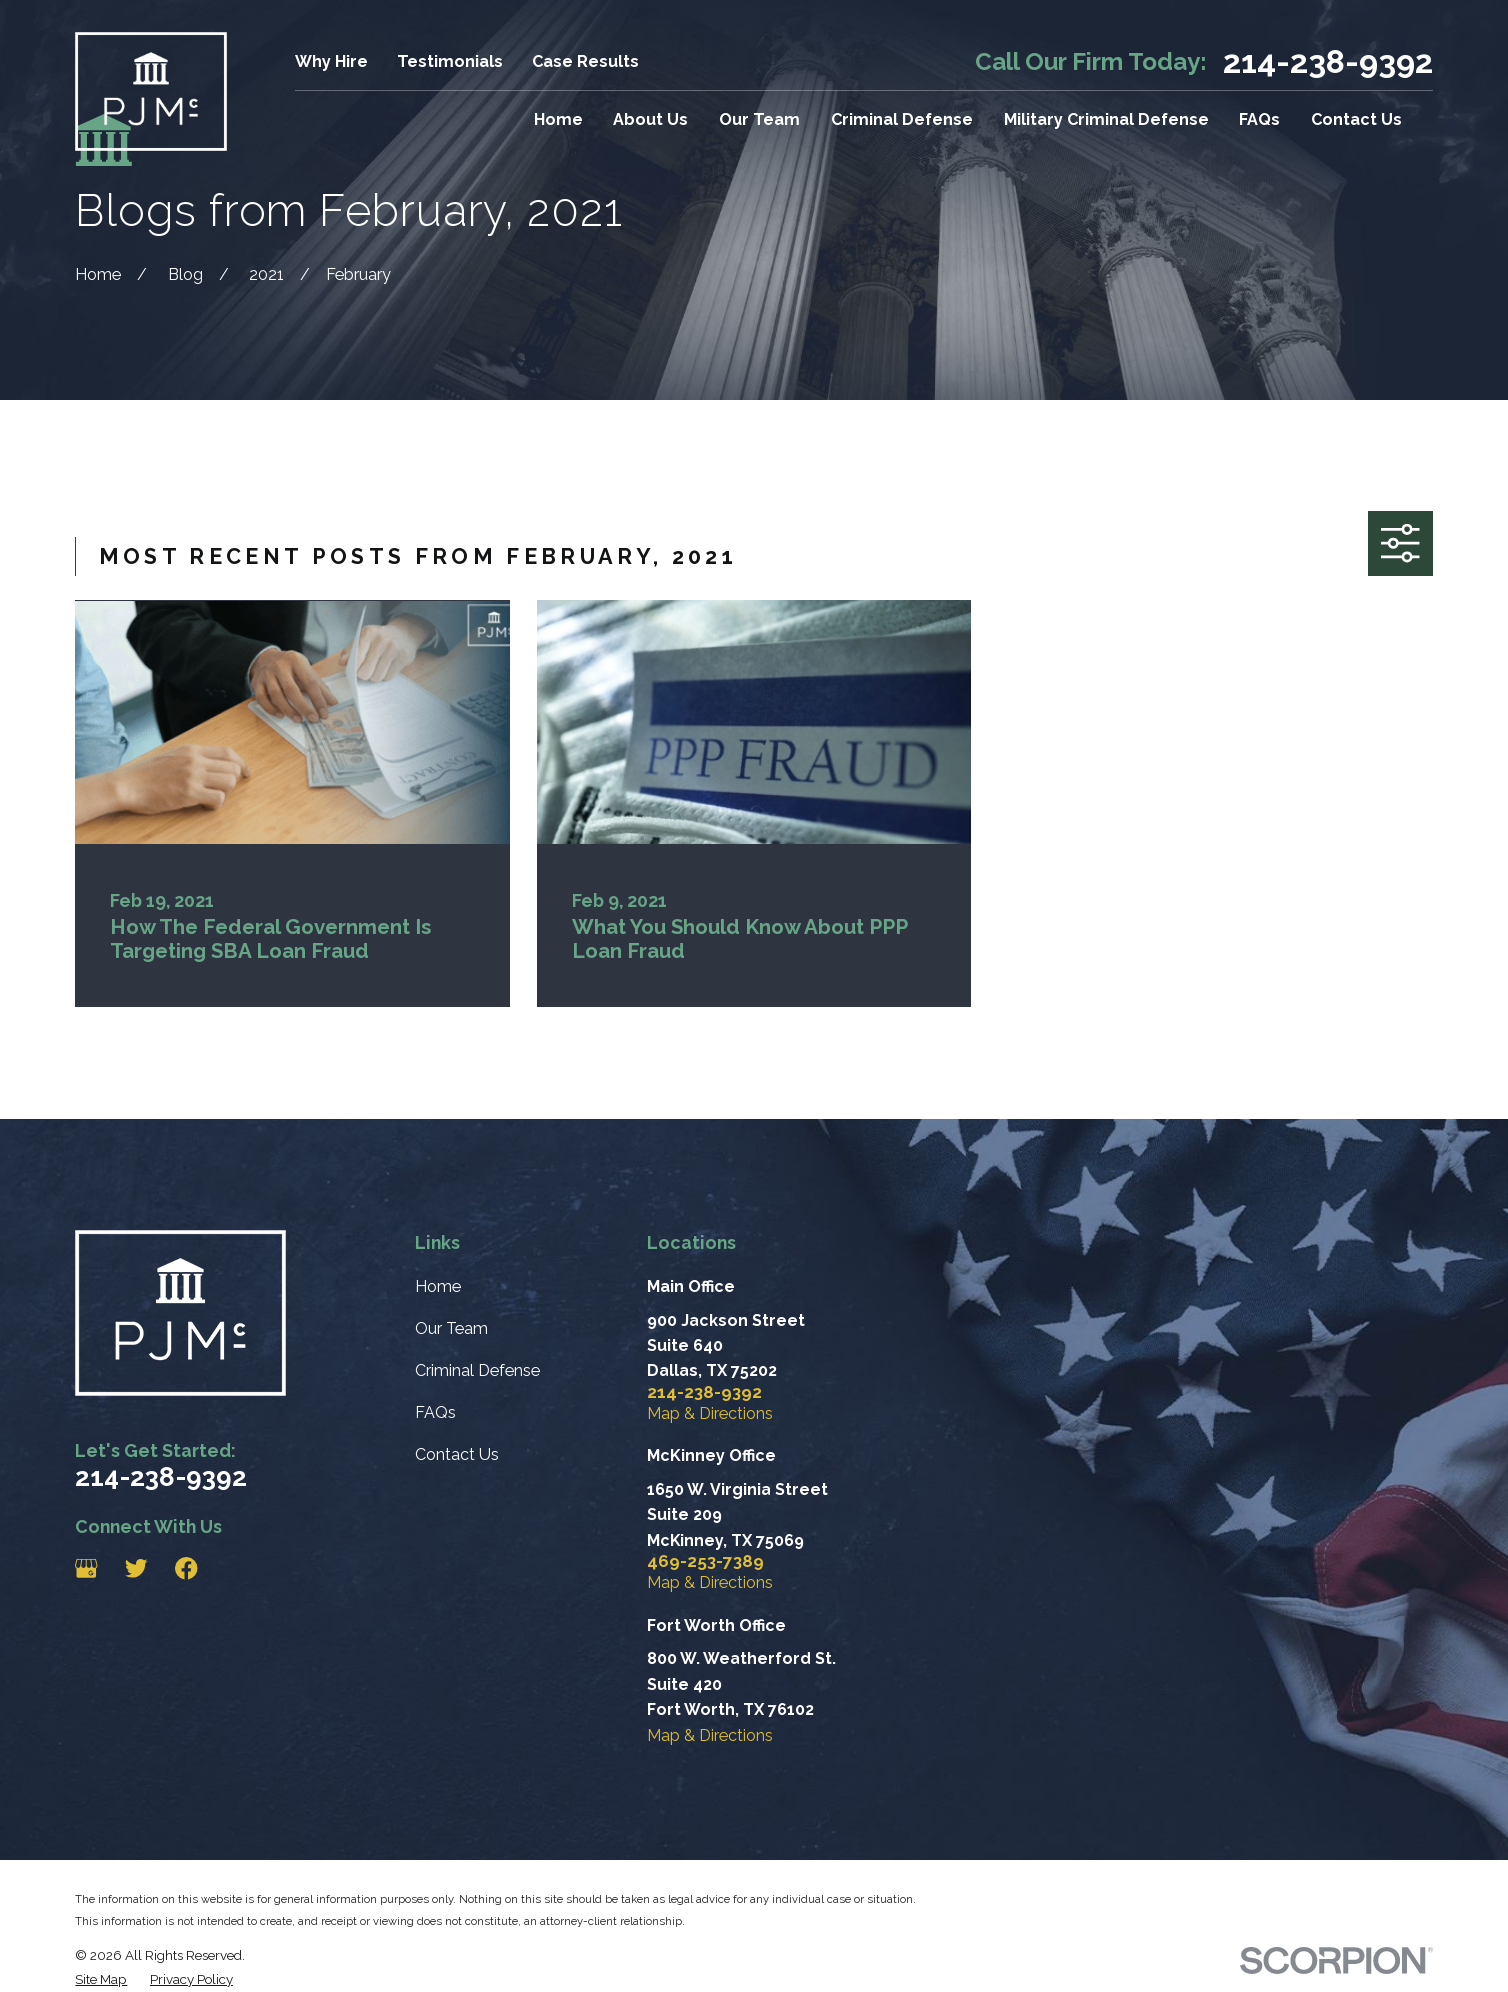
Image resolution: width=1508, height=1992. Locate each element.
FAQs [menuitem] (1259, 119)
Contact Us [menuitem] (1356, 119)
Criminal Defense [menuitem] (902, 119)
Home (438, 1286)
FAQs (435, 1412)
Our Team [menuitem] (759, 119)
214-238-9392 (1328, 62)
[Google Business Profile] (86, 1568)
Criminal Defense (477, 1370)
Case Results (585, 61)
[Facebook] (186, 1568)
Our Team (451, 1328)
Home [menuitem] (558, 119)
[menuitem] (101, 1979)
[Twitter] (136, 1568)
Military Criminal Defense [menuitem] (1106, 119)
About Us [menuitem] (650, 119)
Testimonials (450, 61)
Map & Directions (710, 1413)
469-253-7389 (705, 1561)
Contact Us (457, 1454)
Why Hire (331, 61)
